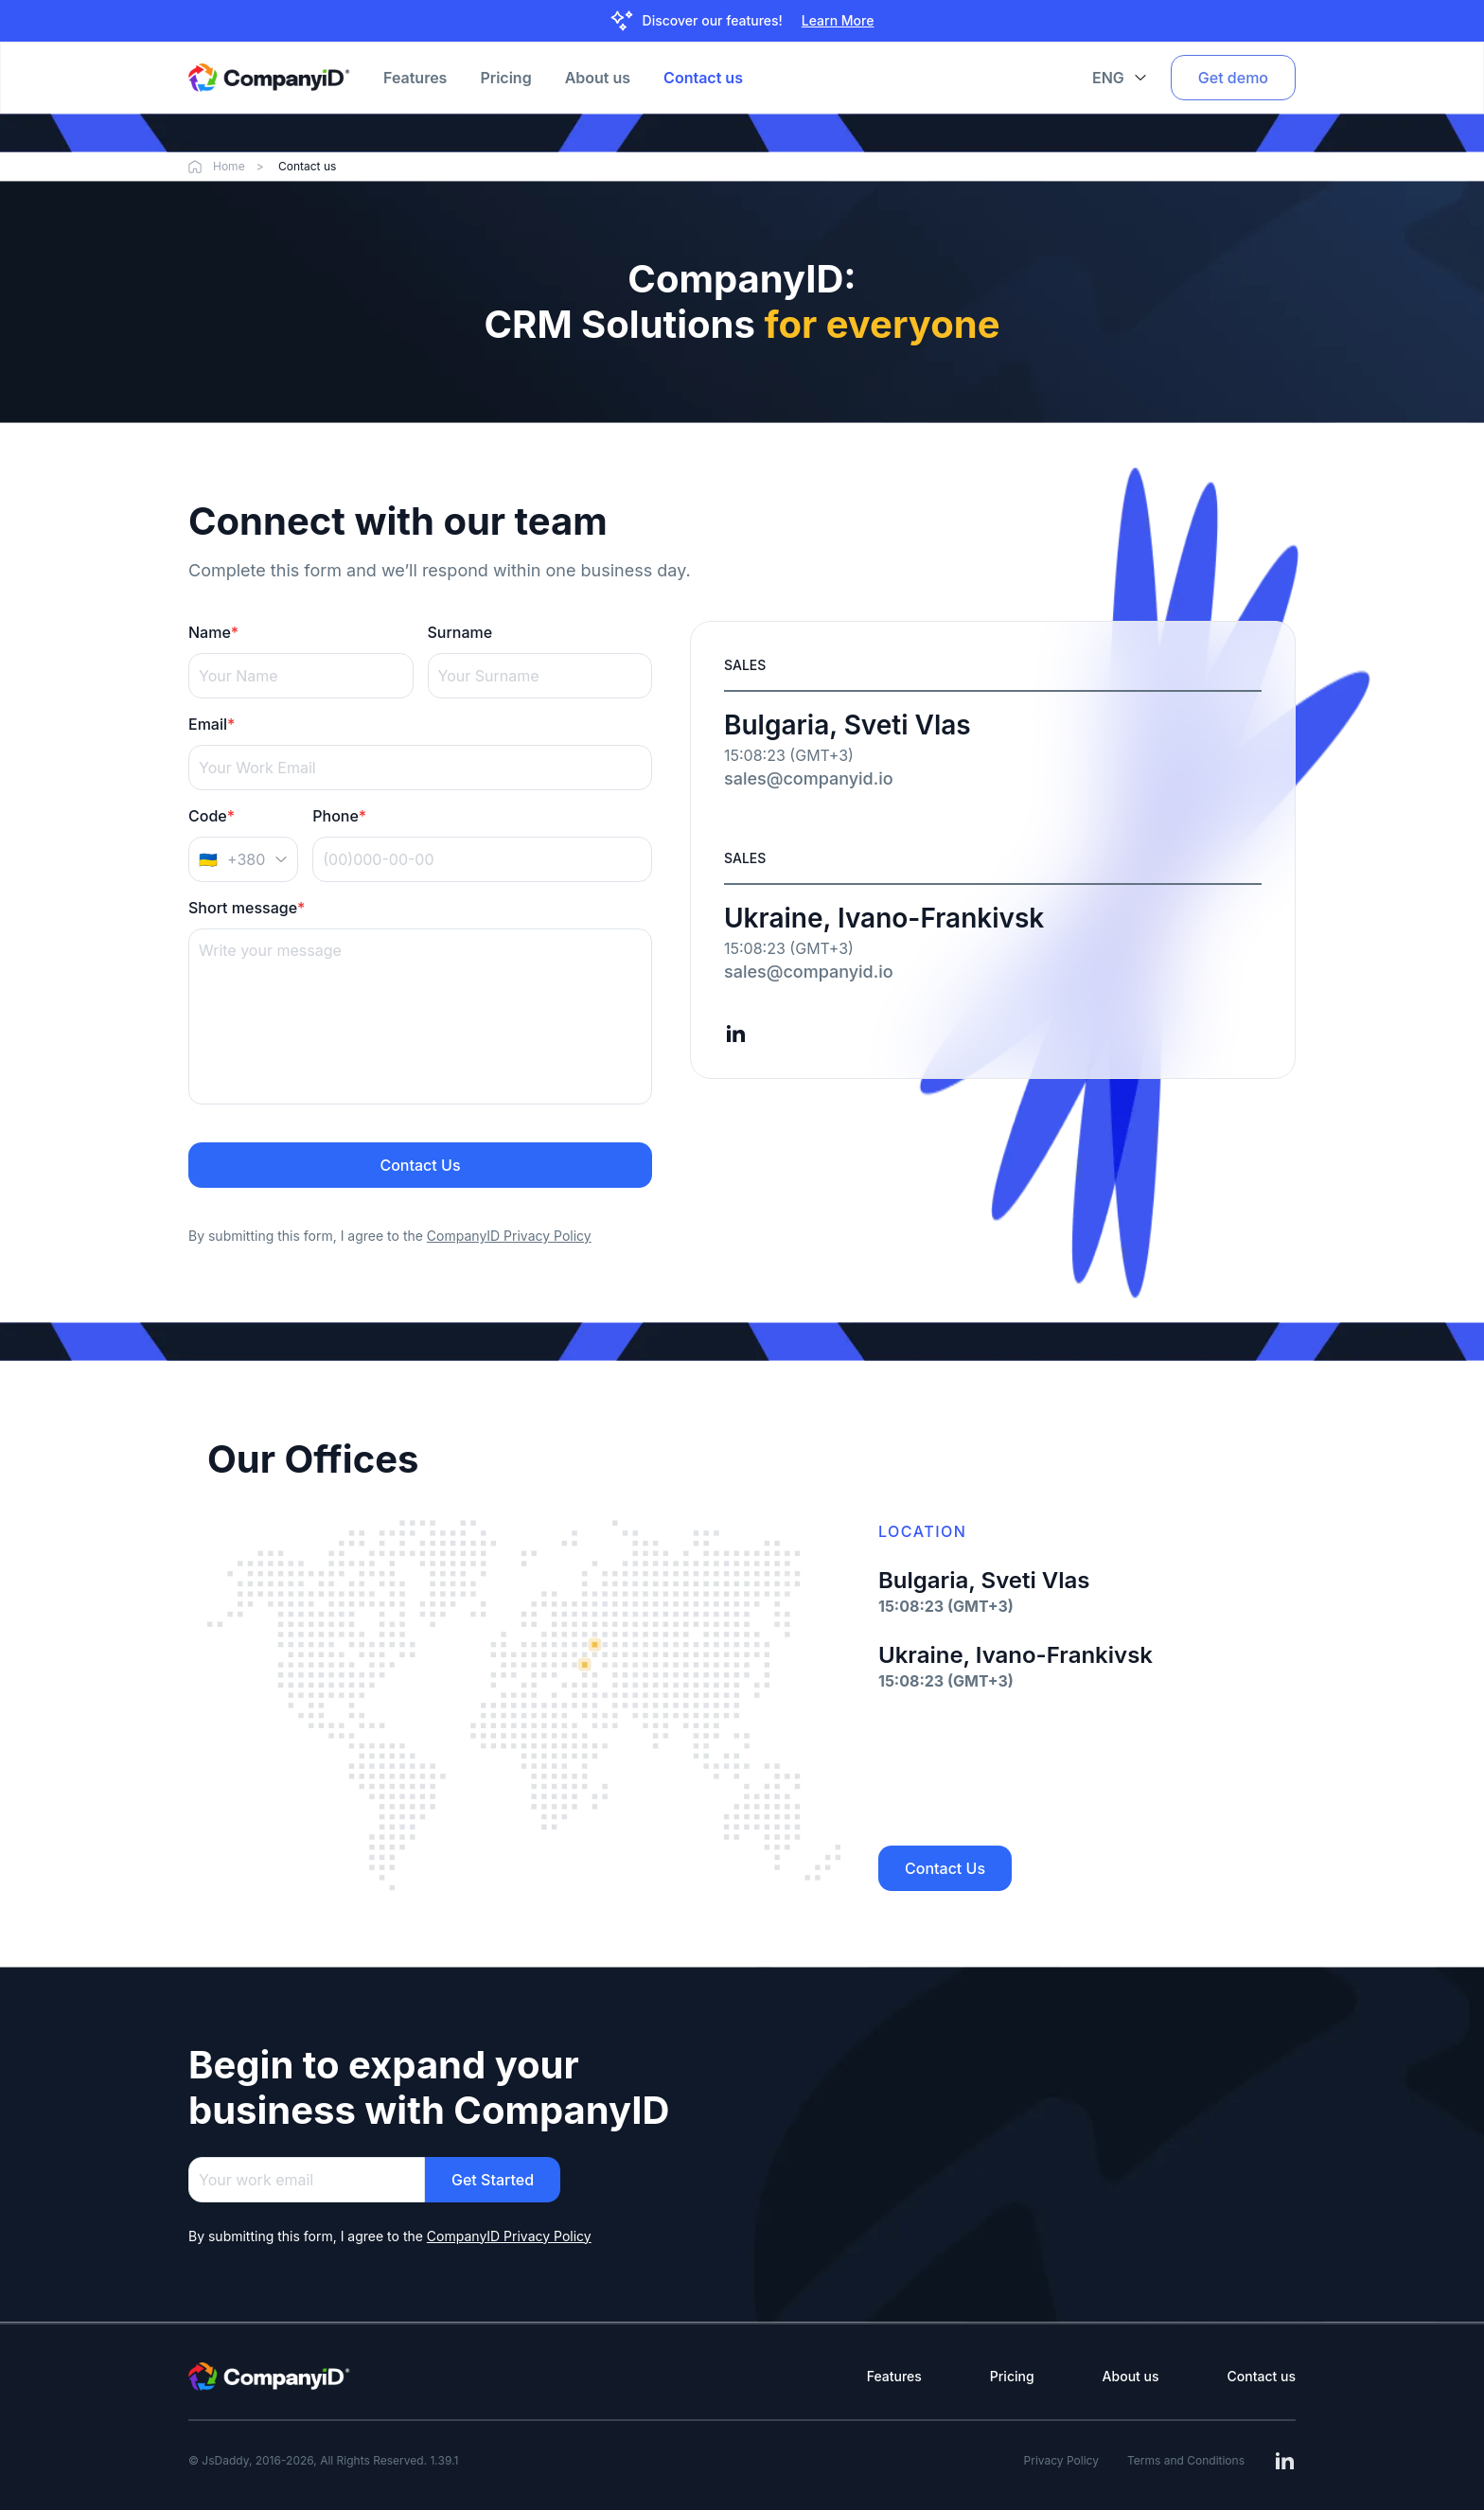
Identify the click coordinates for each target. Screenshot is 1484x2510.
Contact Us (420, 1165)
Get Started (492, 2179)
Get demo (1233, 77)
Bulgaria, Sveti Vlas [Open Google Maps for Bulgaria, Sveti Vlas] (847, 725)
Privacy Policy (1061, 2460)
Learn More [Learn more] (838, 20)
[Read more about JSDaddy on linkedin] (735, 1033)
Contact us (703, 77)
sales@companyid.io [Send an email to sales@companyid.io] (808, 778)
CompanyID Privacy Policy (509, 2236)
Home (227, 166)
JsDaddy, (227, 2460)
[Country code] (243, 859)
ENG (1119, 77)
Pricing (505, 77)
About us (597, 77)
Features (415, 77)
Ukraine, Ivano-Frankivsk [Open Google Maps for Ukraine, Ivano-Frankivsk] (884, 918)
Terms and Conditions (1186, 2460)
